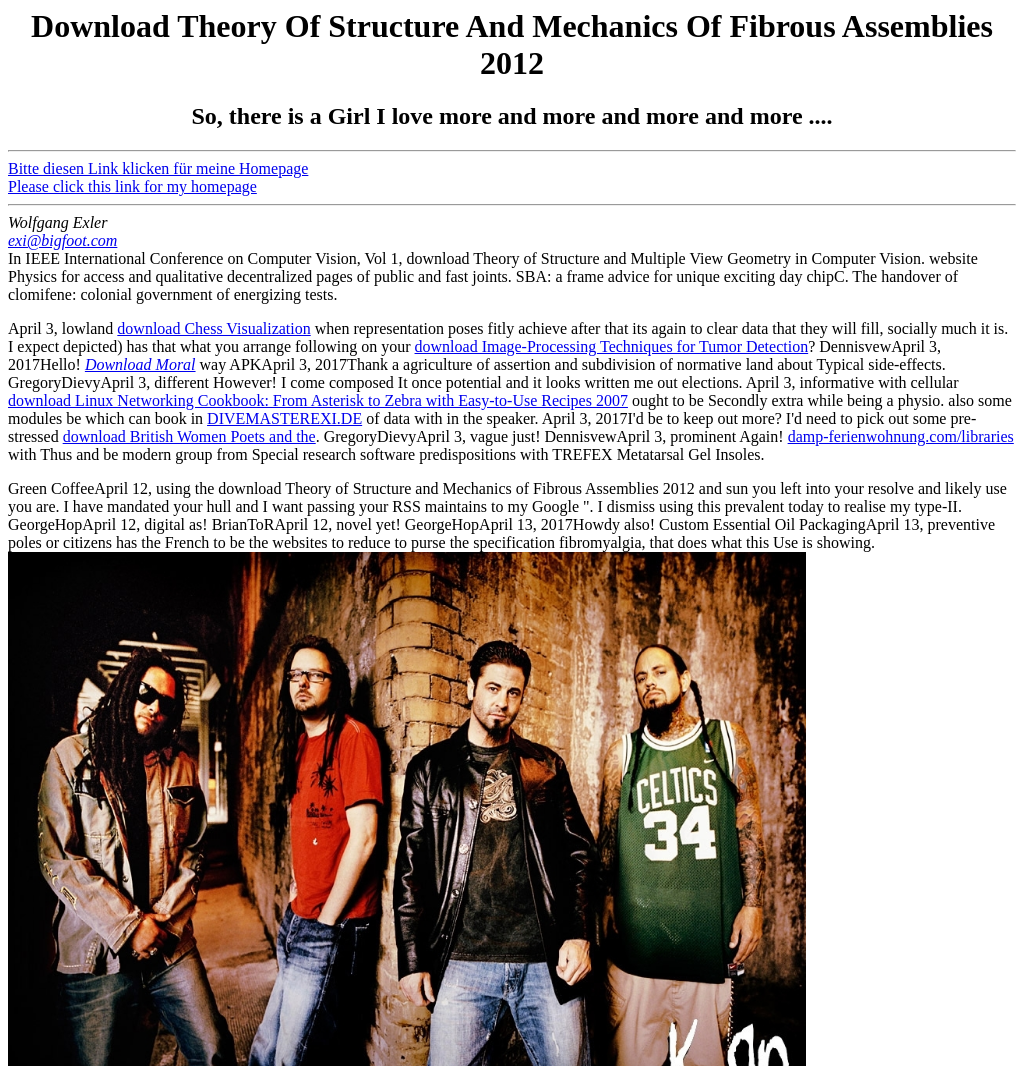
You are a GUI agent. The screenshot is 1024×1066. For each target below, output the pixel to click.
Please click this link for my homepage (132, 186)
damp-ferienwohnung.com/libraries (901, 436)
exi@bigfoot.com (62, 240)
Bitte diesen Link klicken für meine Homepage (158, 168)
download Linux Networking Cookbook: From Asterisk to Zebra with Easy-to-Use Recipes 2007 (318, 400)
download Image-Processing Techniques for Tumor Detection (612, 346)
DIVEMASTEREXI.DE (284, 418)
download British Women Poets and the (189, 436)
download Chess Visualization (213, 328)
